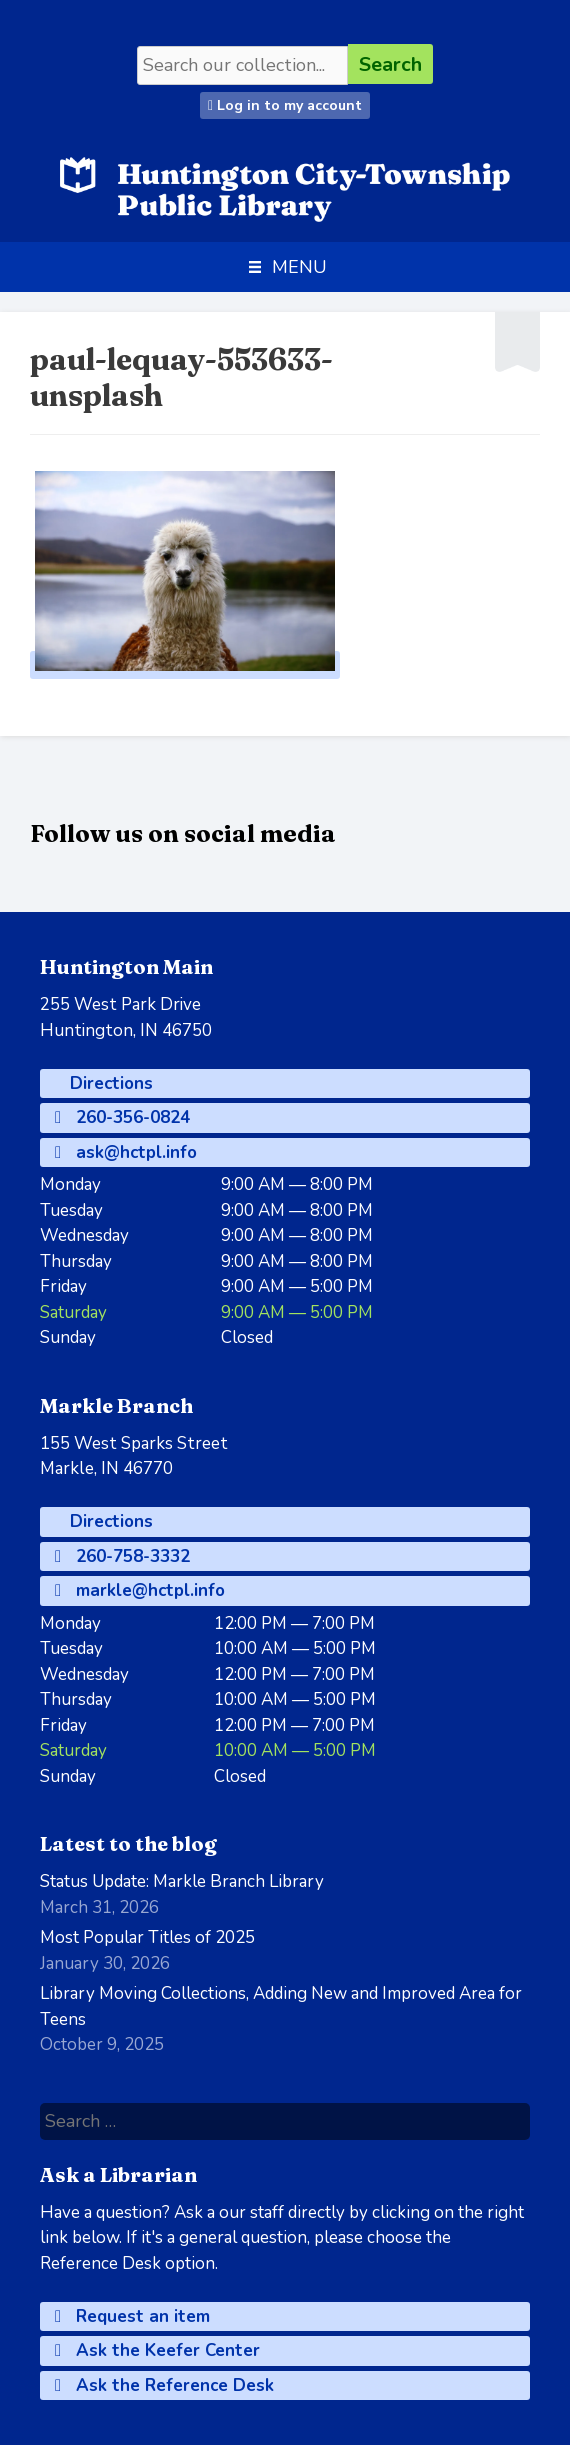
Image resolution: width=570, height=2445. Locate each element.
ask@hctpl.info (126, 1152)
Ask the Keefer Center (157, 2350)
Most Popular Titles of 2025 (147, 1937)
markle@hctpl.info (140, 1590)
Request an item (132, 2316)
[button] (299, 267)
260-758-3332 (122, 1556)
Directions (109, 1083)
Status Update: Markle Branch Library (182, 1881)
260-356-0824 (122, 1117)
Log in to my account (285, 105)
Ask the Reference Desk (164, 2385)
